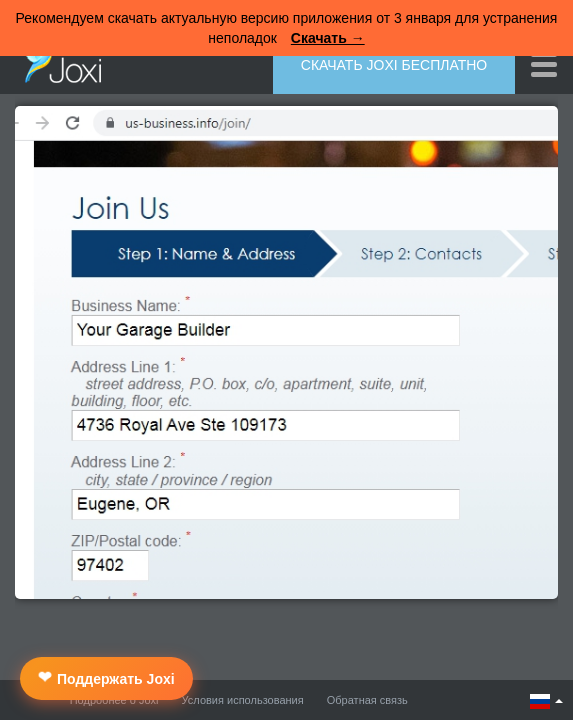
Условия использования (243, 700)
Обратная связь (367, 700)
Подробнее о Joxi (114, 700)
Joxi (58, 63)
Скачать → (328, 38)
